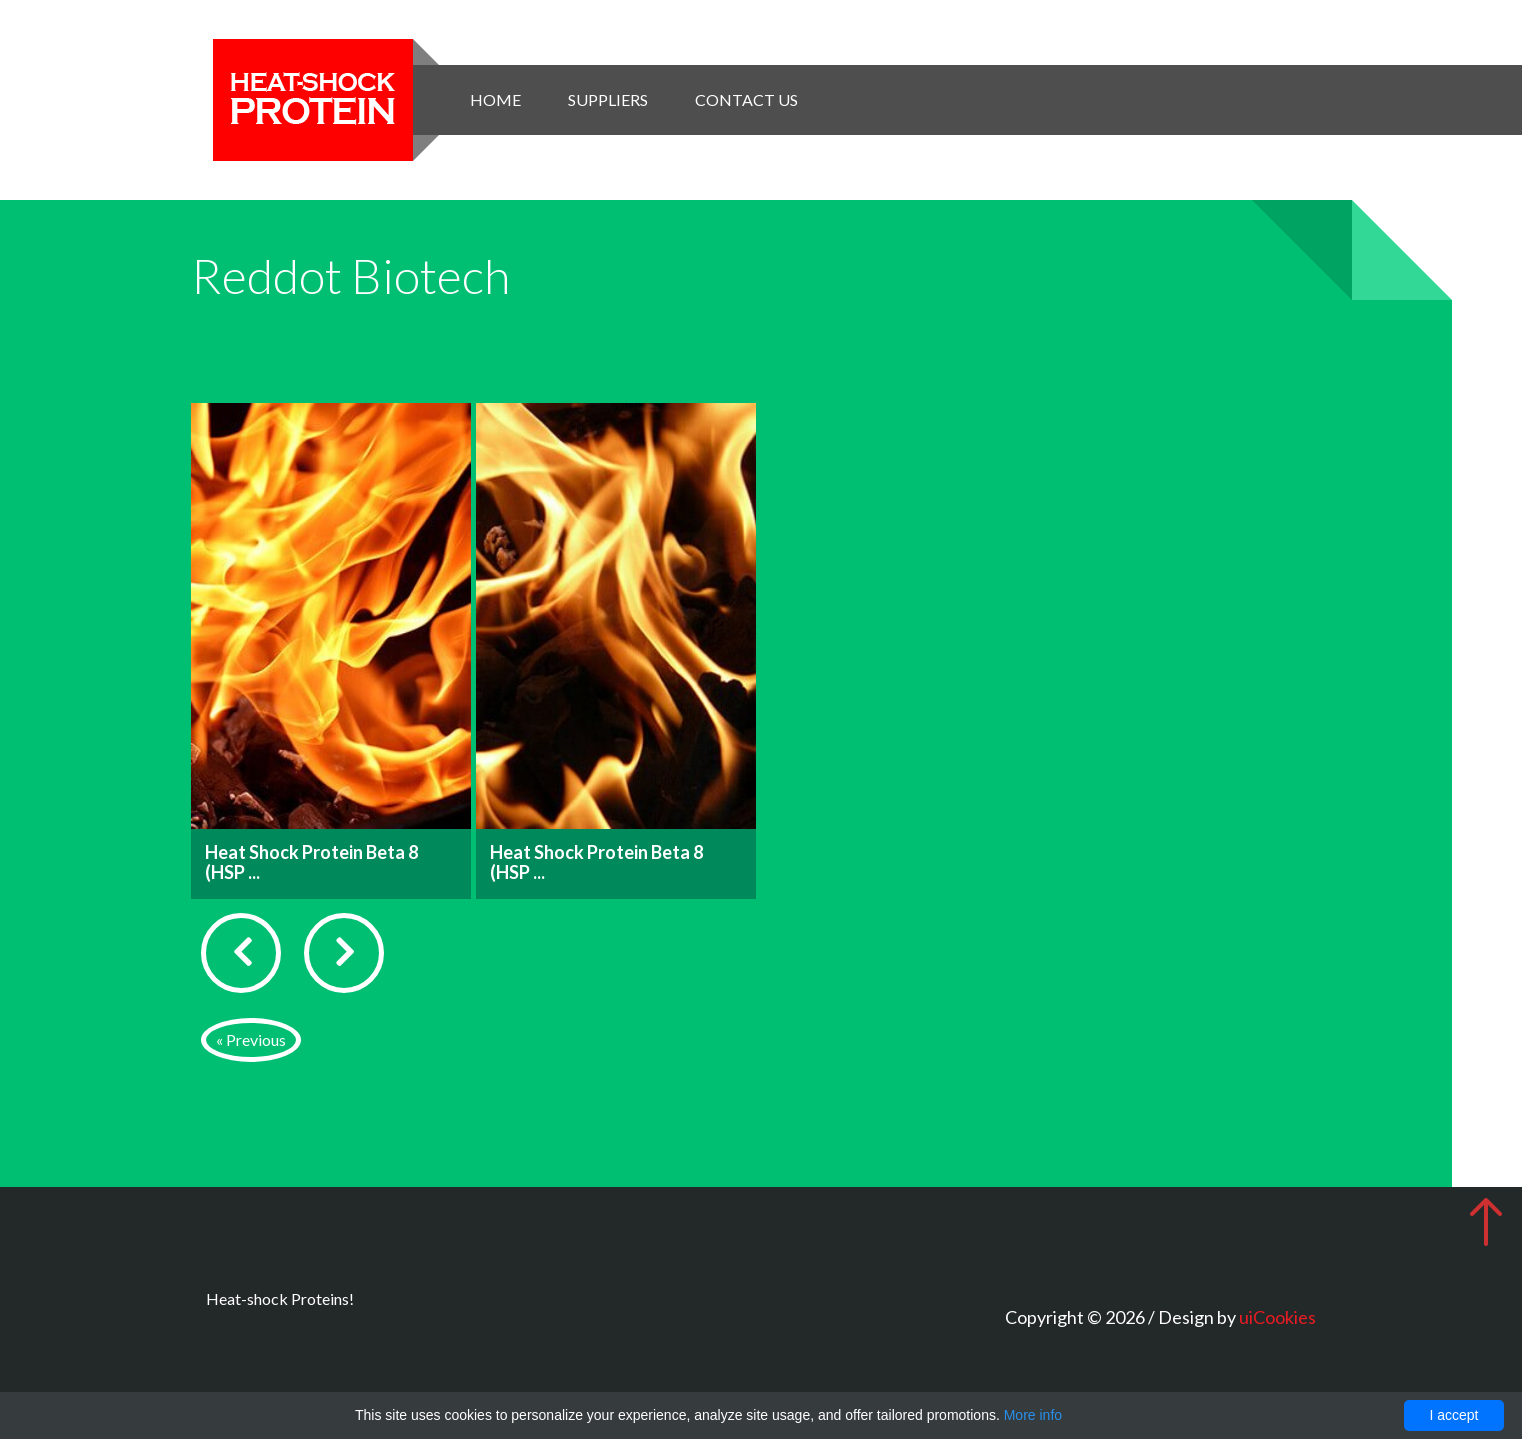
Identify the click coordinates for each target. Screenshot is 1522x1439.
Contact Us (746, 99)
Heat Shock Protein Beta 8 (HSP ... (311, 862)
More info (1033, 1415)
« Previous (251, 1039)
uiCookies (1277, 1317)
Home (495, 99)
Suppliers (608, 99)
